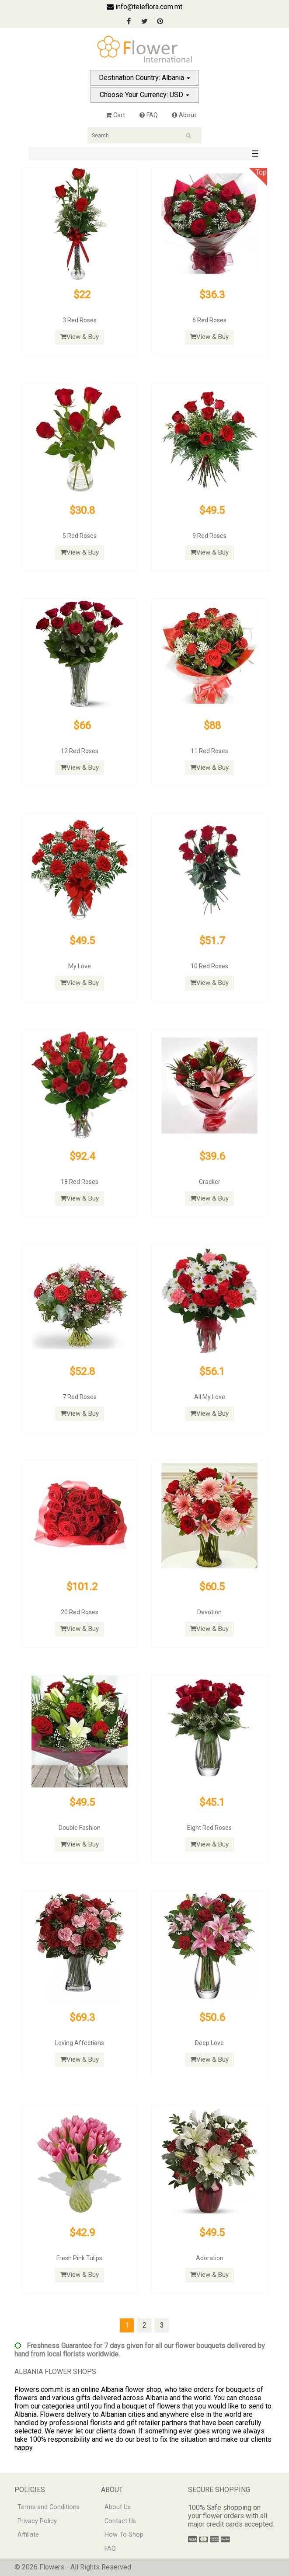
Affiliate (28, 2534)
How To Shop (123, 2534)
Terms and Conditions (48, 2507)
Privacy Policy (37, 2521)
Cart (115, 115)
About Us (117, 2507)
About (184, 115)
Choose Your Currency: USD (144, 95)
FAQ (148, 115)
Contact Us (120, 2521)
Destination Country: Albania (144, 77)
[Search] (144, 135)
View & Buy (79, 337)
